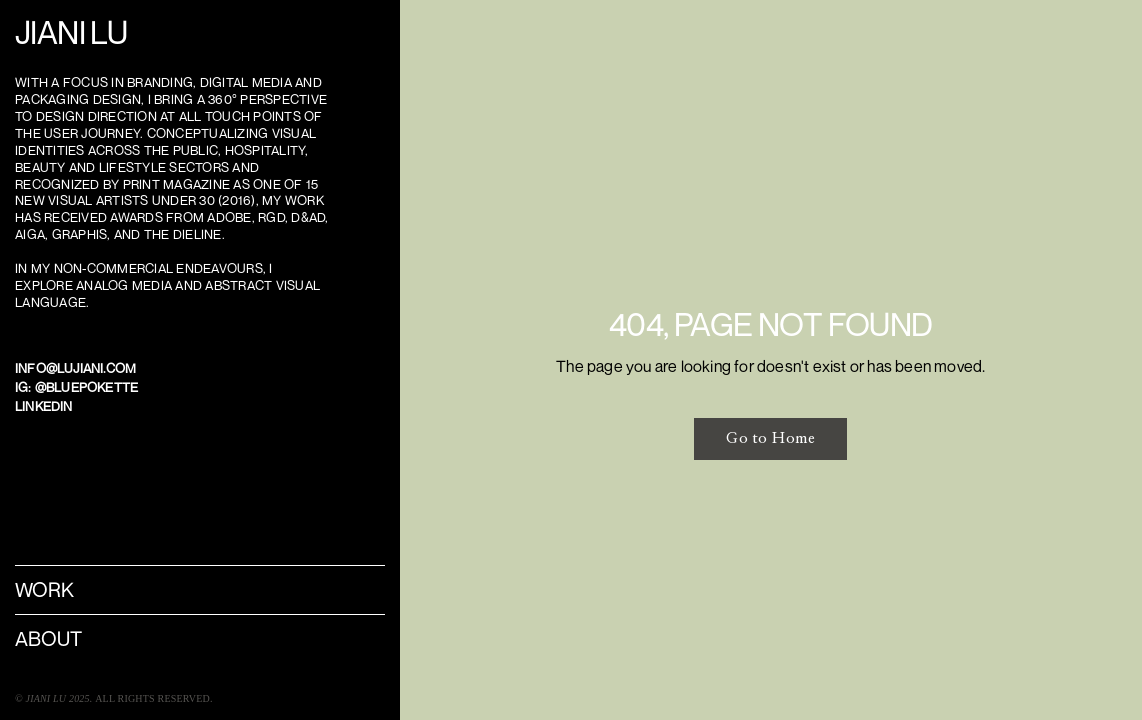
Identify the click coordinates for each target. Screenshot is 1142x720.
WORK (44, 589)
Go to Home (770, 438)
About (48, 638)
